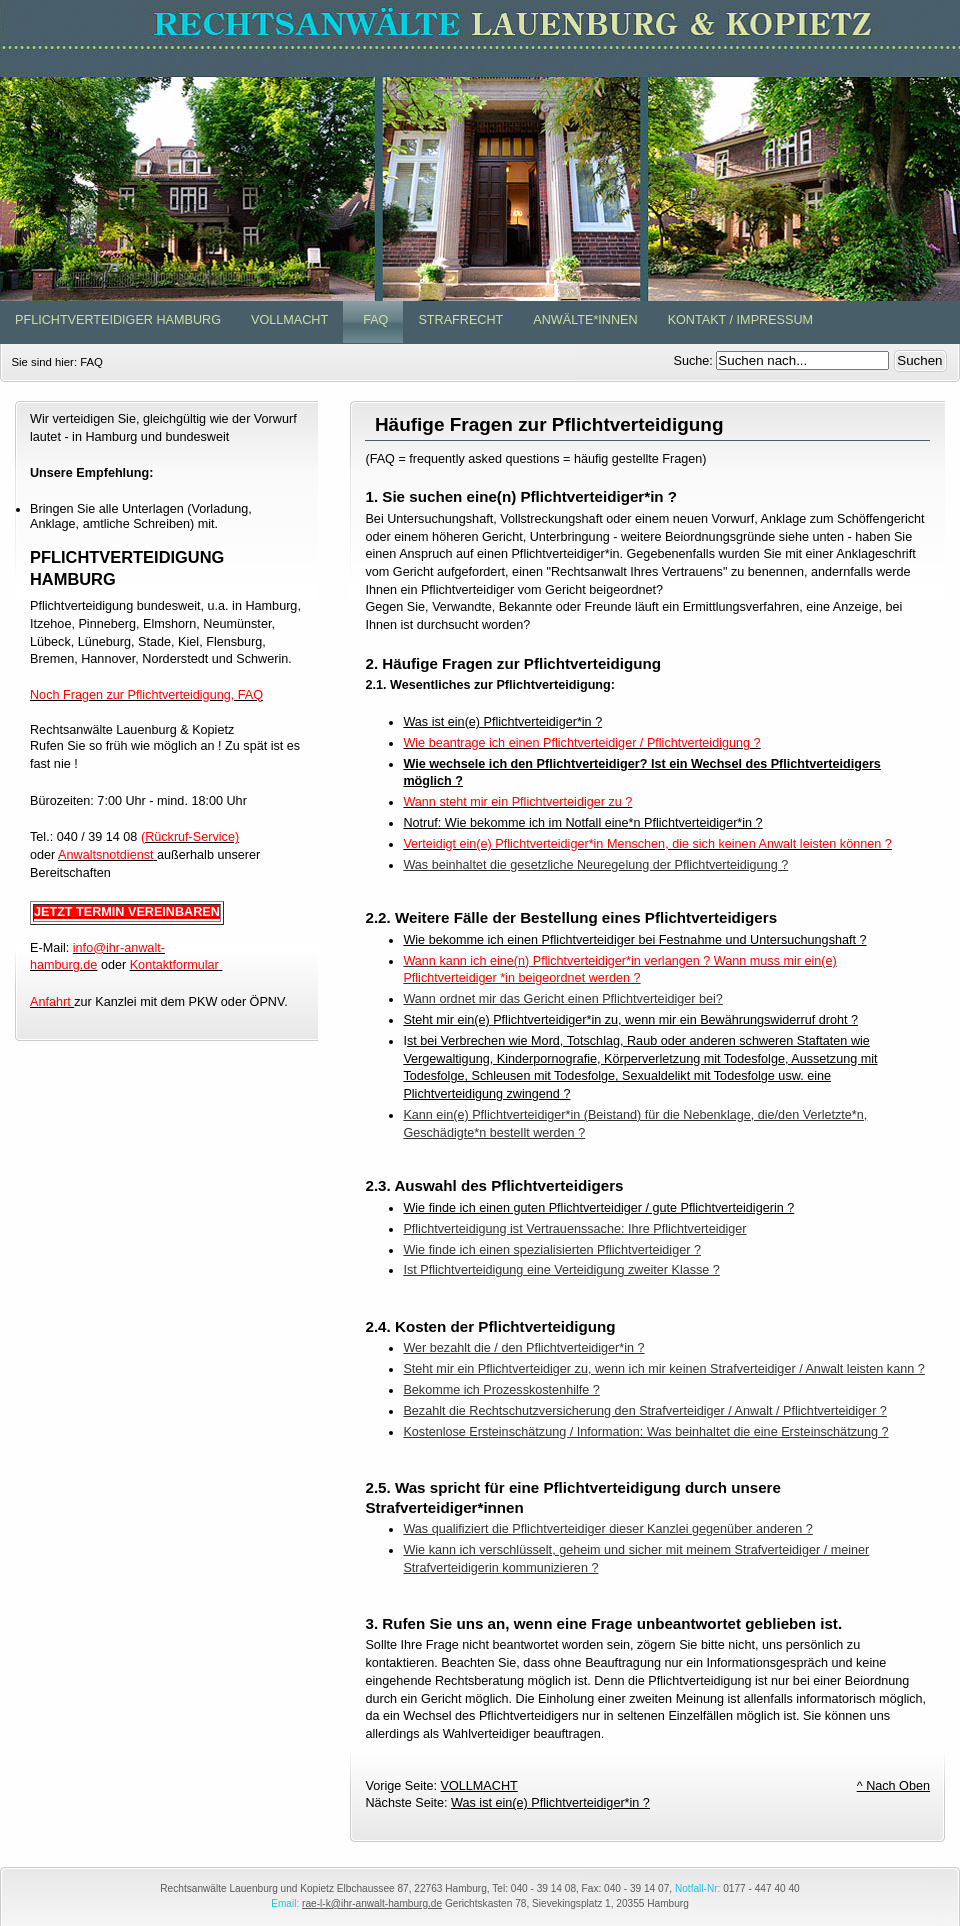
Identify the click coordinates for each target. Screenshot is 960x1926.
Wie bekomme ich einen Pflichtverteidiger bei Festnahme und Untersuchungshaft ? (634, 940)
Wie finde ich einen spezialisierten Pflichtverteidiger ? (552, 1250)
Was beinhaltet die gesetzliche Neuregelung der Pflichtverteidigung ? (595, 865)
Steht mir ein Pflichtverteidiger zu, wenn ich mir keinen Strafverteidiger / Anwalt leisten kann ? (663, 1369)
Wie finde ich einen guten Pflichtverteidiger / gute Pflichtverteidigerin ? (598, 1208)
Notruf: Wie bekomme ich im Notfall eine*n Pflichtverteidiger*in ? (582, 823)
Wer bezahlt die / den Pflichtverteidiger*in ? (523, 1348)
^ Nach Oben (893, 1786)
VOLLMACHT (479, 1786)
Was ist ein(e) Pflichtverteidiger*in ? (502, 722)
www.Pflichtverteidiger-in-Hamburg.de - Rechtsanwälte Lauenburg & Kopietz (480, 150)
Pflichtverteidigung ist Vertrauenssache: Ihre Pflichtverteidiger (574, 1229)
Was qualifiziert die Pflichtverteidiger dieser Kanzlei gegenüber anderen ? (607, 1529)
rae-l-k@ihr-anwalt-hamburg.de (372, 1903)
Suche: (695, 361)
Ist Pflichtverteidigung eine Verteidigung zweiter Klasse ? (561, 1270)
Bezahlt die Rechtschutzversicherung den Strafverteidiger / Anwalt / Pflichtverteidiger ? (645, 1411)
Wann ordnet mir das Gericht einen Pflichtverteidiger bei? (563, 999)
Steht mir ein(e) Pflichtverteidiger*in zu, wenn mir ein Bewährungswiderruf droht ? (630, 1020)
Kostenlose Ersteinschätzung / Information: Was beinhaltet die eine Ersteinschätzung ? (645, 1432)
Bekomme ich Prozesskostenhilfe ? (501, 1390)
